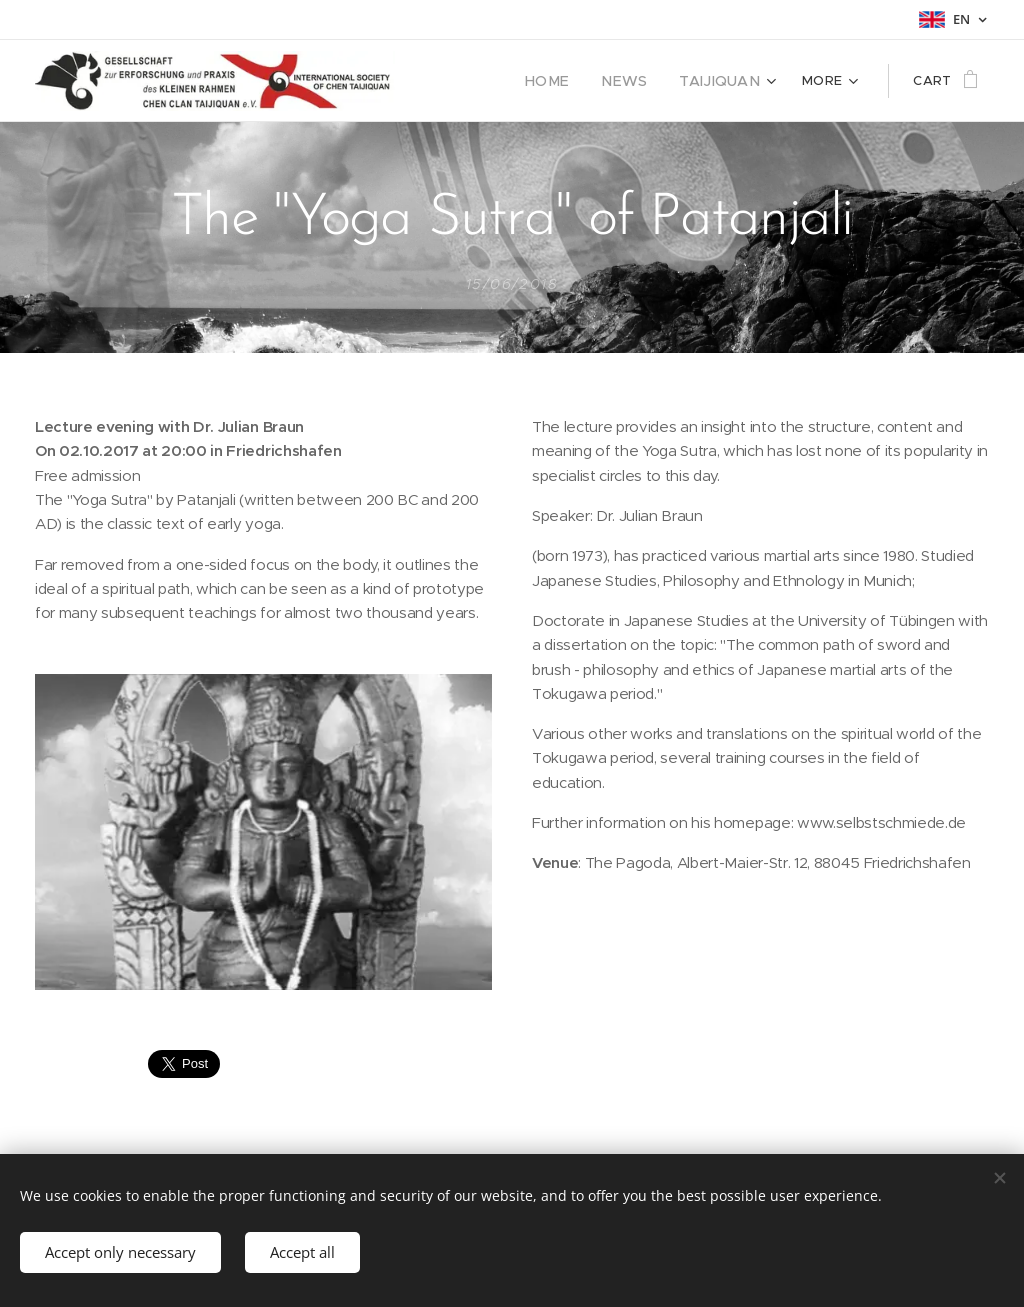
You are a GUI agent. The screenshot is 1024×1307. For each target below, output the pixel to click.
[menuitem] (567, 81)
